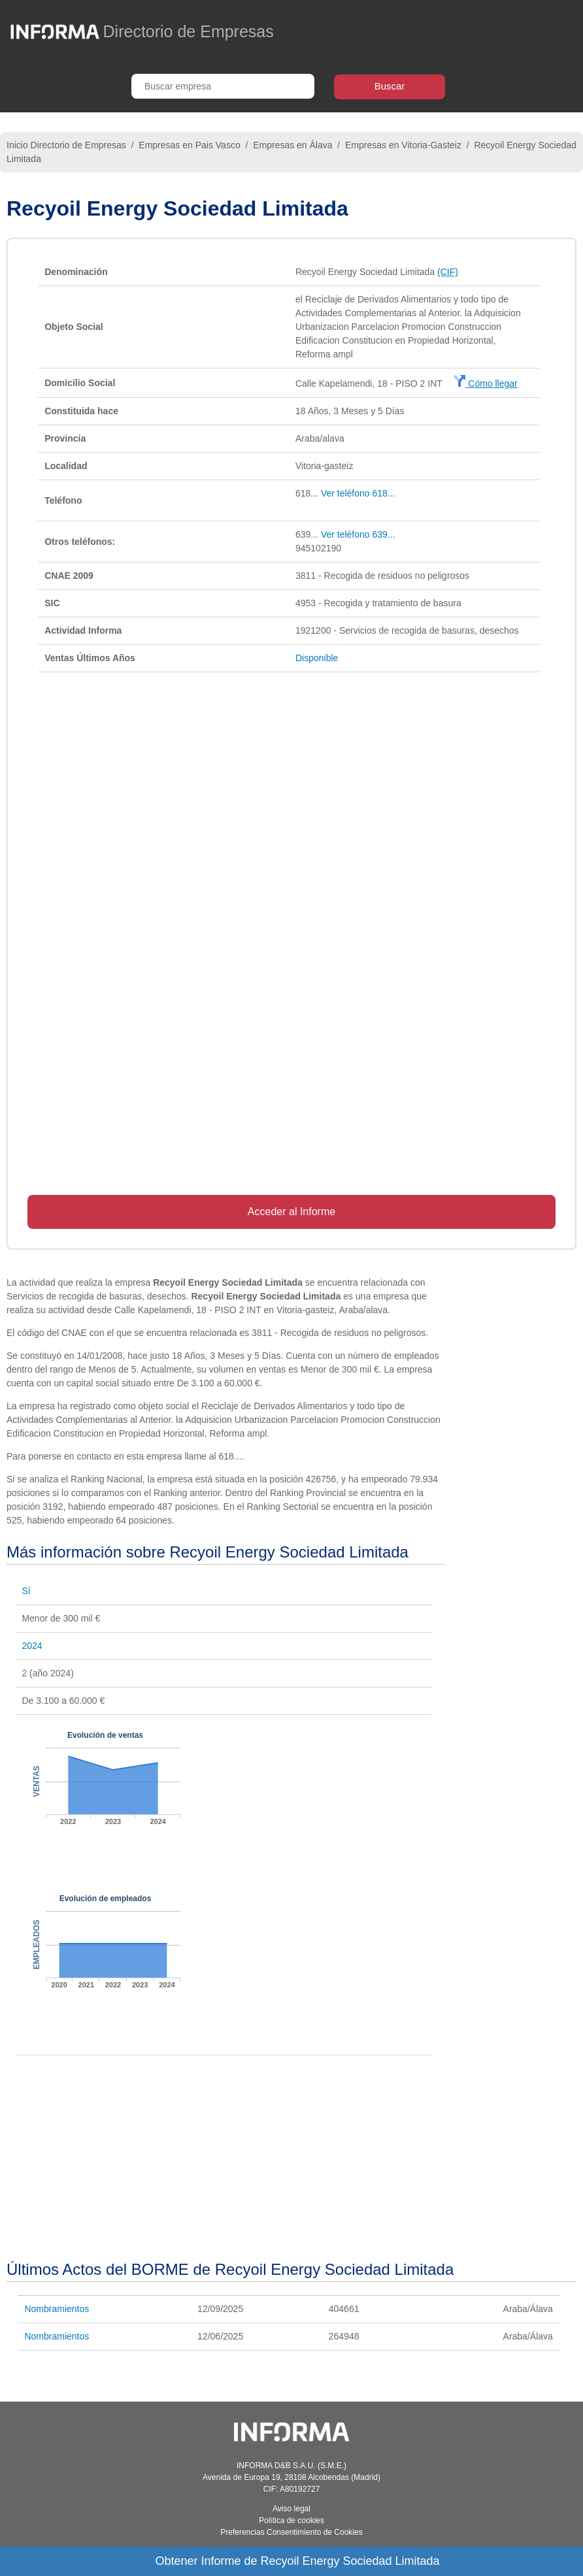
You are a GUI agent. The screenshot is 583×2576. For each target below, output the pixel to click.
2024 (32, 1645)
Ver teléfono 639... (358, 534)
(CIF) (447, 272)
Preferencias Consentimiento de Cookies (291, 2532)
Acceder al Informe (291, 1211)
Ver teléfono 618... (358, 493)
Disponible (316, 658)
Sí (26, 1591)
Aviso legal (291, 2508)
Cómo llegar (485, 383)
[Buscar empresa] (222, 86)
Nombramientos (56, 2309)
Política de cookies (291, 2520)
